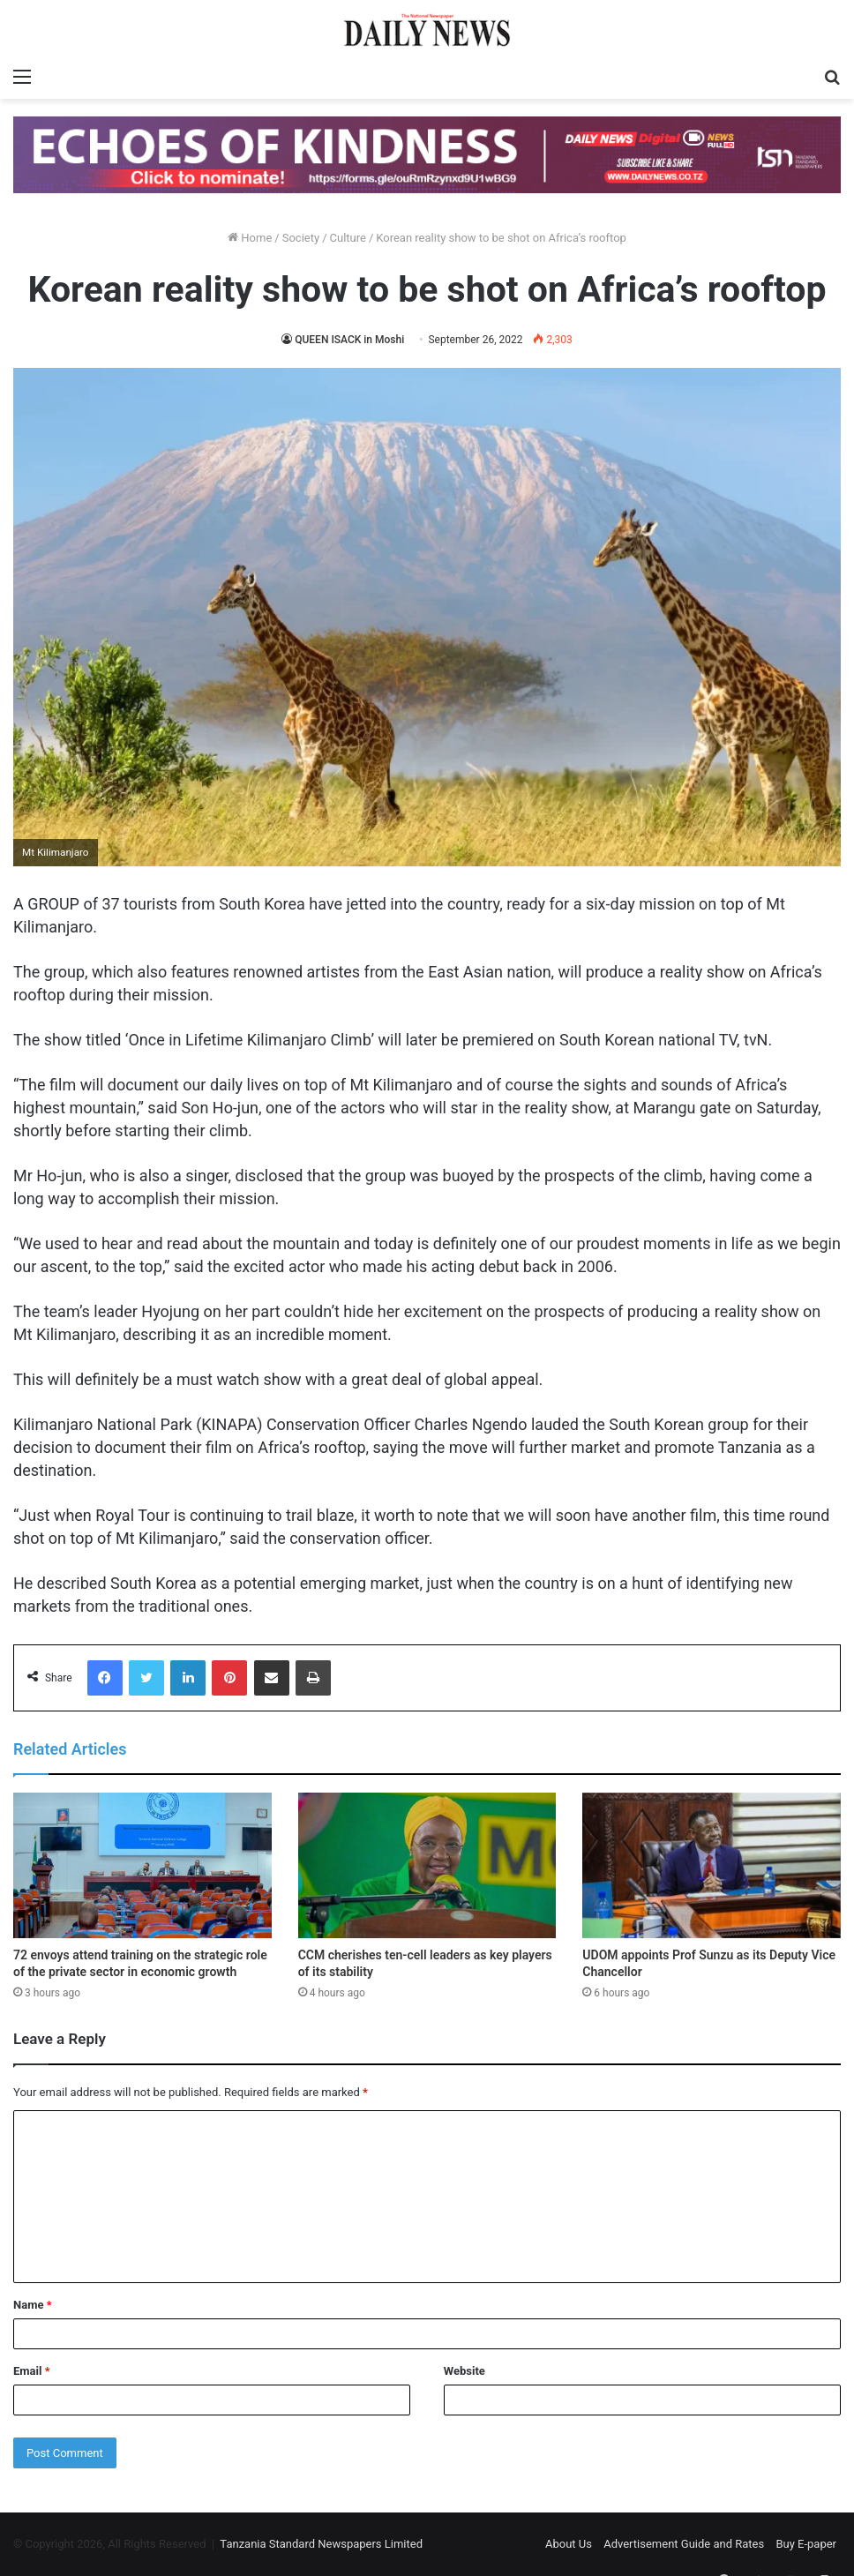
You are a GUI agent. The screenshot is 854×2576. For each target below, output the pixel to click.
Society (300, 237)
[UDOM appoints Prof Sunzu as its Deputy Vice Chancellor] (711, 1865)
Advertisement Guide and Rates (683, 2543)
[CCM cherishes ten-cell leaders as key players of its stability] (427, 1865)
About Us (568, 2543)
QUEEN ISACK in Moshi (349, 339)
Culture (348, 237)
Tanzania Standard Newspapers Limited (321, 2543)
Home (250, 237)
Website (464, 2371)
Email (31, 2371)
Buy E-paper (805, 2543)
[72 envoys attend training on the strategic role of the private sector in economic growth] (142, 1865)
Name (32, 2304)
